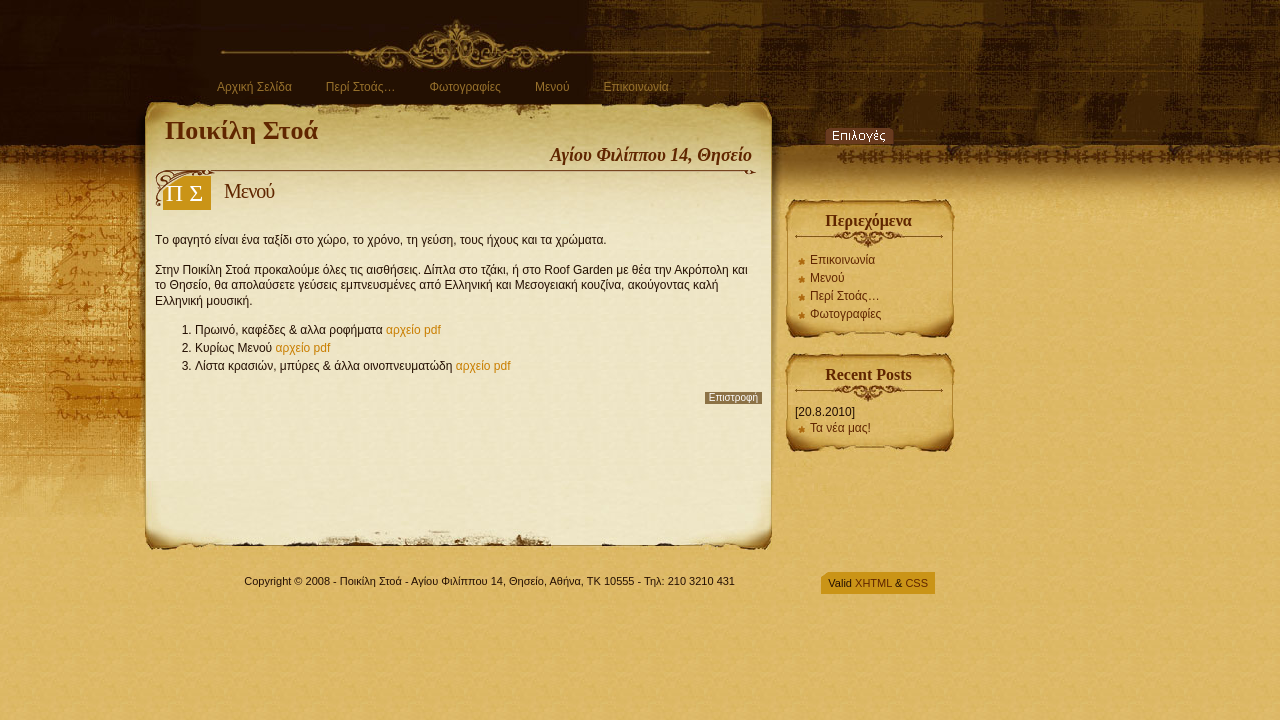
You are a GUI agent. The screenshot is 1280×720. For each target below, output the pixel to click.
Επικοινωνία (635, 87)
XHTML (873, 583)
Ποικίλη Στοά (241, 130)
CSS (916, 583)
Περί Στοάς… (361, 87)
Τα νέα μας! (840, 428)
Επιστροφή (733, 397)
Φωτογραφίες (465, 87)
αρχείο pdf (413, 330)
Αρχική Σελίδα (254, 87)
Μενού (552, 87)
